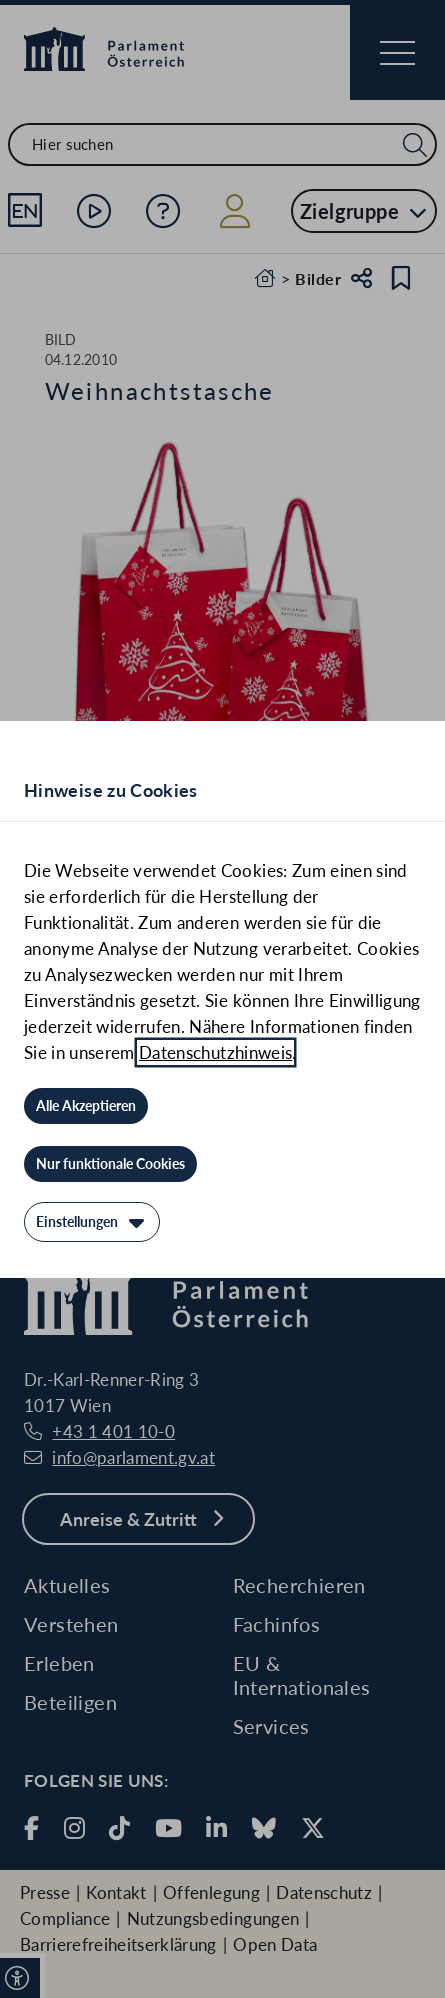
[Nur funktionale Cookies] (110, 1164)
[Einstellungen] (92, 1222)
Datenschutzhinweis (215, 1052)
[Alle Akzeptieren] (86, 1106)
